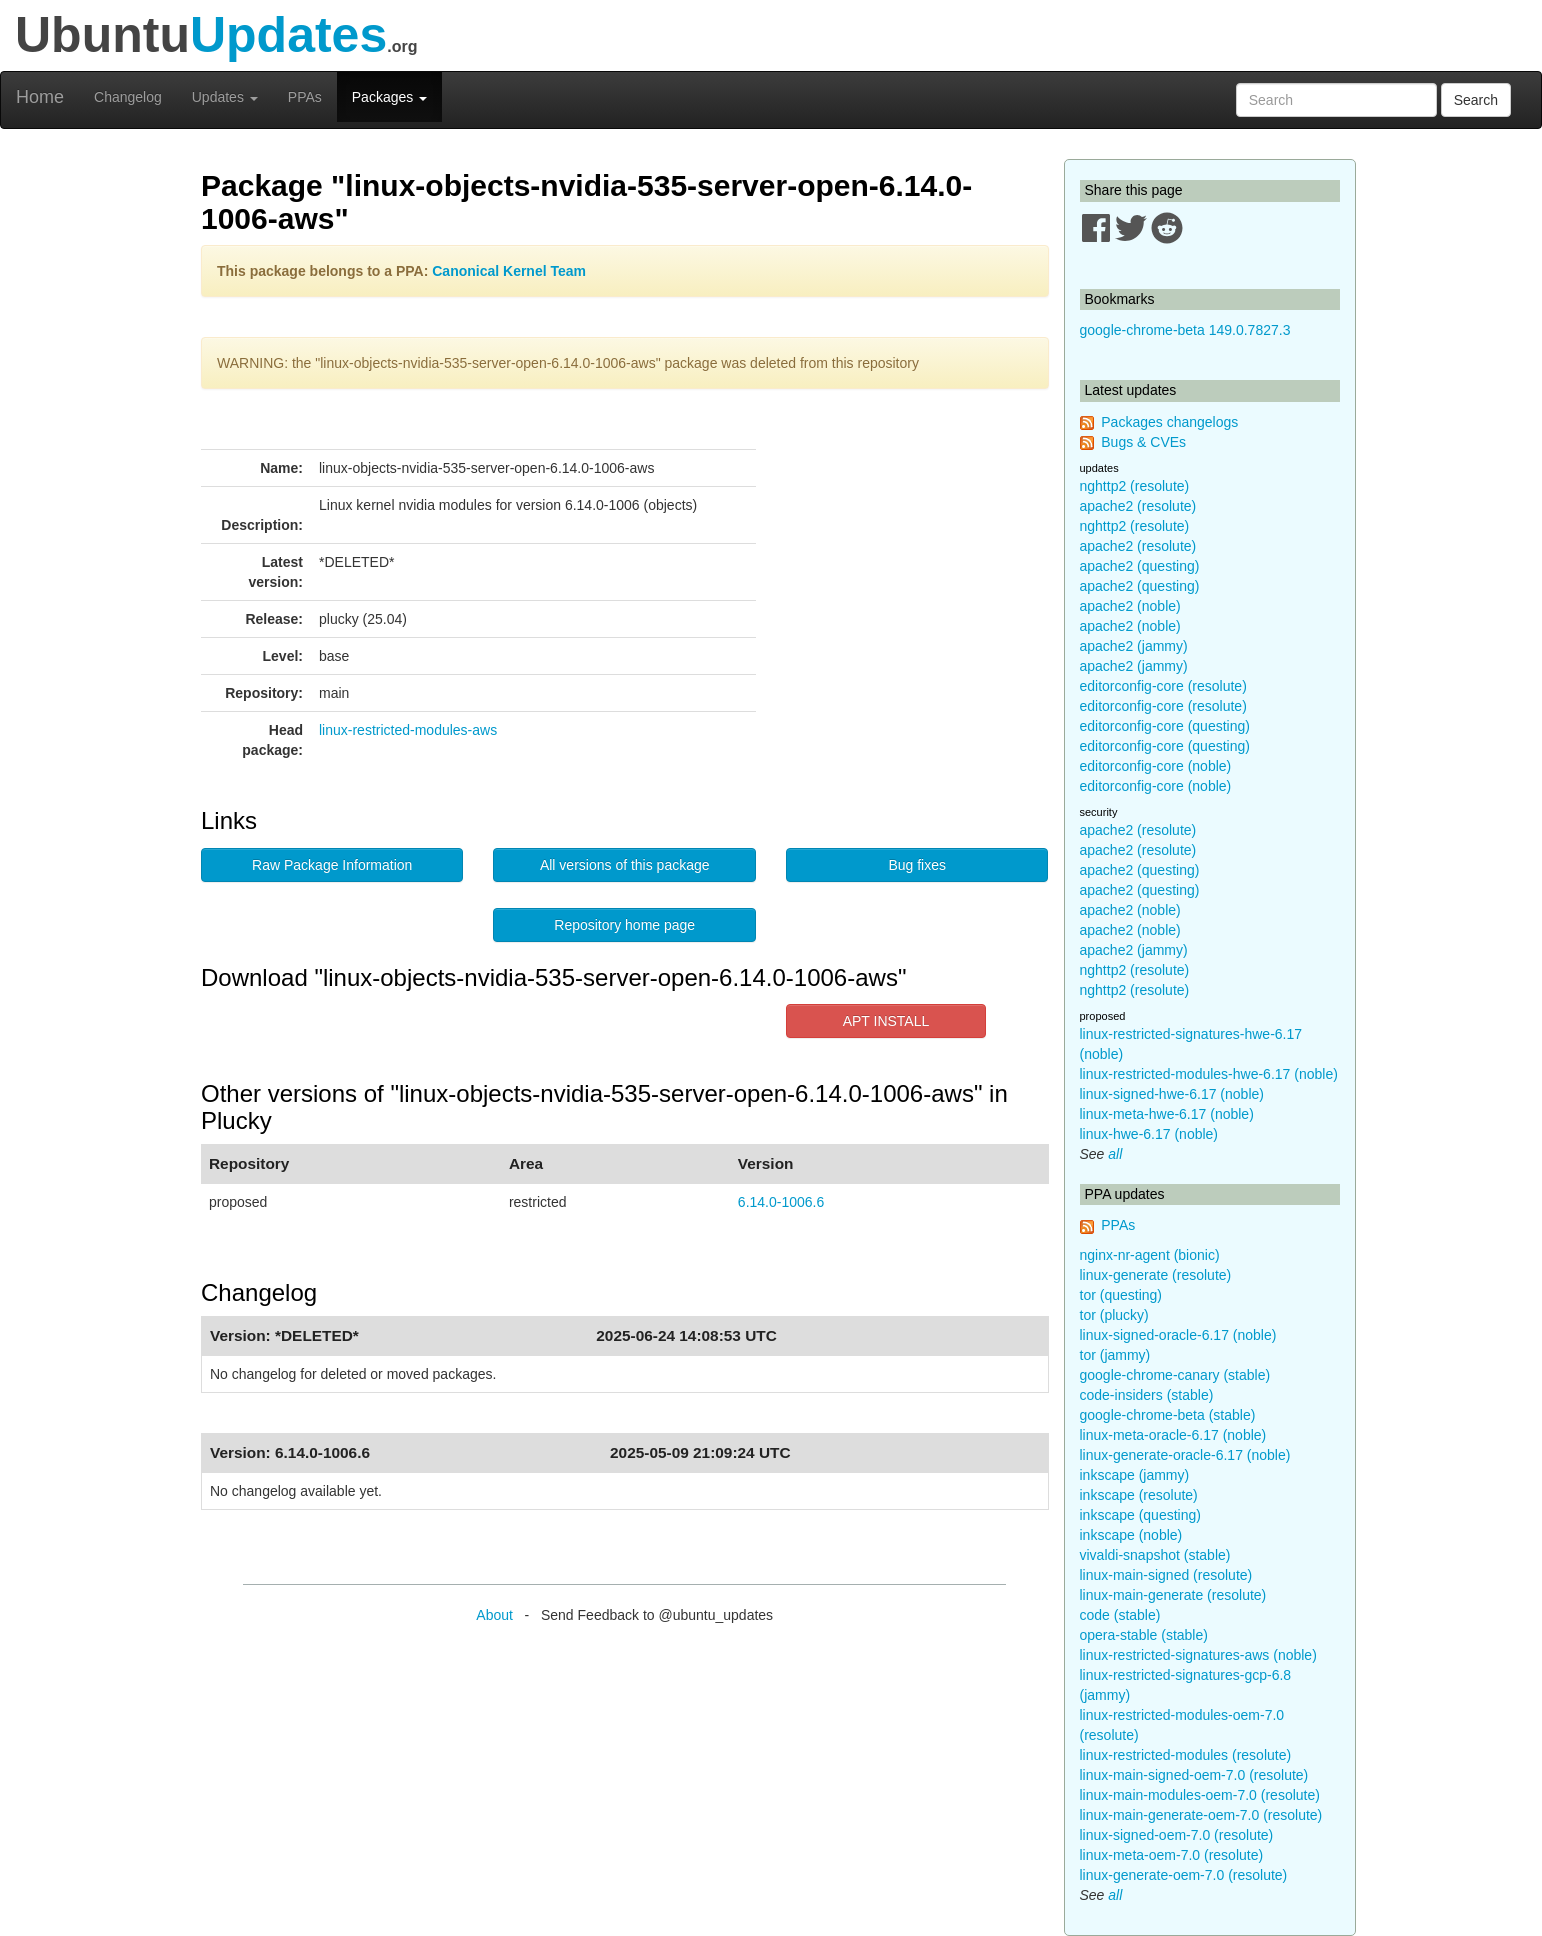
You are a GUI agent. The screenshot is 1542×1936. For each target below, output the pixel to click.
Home (40, 97)
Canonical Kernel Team (509, 271)
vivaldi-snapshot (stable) (1155, 1555)
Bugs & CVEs (1143, 442)
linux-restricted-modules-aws (408, 730)
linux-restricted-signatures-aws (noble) (1198, 1655)
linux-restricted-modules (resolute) (1186, 1755)
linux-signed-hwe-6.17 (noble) (1172, 1094)
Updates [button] (225, 97)
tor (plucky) (1114, 1315)
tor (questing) (1121, 1295)
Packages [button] (389, 97)
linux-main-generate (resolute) (1173, 1595)
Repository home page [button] (624, 925)
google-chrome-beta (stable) (1168, 1415)
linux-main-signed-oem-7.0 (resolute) (1194, 1775)
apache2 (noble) (1130, 606)
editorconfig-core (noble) (1156, 766)
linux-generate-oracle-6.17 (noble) (1185, 1455)
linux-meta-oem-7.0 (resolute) (1172, 1855)
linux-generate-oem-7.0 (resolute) (1184, 1875)
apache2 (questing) (1140, 566)
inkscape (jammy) (1135, 1475)
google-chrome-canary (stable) (1175, 1375)
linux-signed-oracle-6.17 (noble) (1178, 1335)
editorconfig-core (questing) (1165, 726)
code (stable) (1120, 1615)
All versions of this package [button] (625, 865)
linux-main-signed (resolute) (1166, 1575)
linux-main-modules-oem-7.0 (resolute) (1200, 1795)
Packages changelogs (1169, 422)
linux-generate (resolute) (1156, 1275)
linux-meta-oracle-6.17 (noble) (1173, 1435)
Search (1476, 100)
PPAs (305, 97)
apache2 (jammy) (1134, 646)
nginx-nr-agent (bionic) (1150, 1255)
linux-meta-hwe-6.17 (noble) (1167, 1114)
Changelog (128, 97)
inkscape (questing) (1140, 1515)
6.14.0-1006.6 (781, 1202)
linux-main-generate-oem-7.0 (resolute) (1201, 1815)
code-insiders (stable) (1147, 1395)
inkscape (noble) (1131, 1535)
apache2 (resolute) (1138, 506)
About (494, 1615)
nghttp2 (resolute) (1135, 486)
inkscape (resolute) (1139, 1495)
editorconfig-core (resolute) (1163, 686)
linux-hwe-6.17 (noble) (1149, 1134)
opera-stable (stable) (1144, 1635)
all (1115, 1154)
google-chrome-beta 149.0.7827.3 (1185, 330)
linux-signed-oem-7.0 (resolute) (1177, 1835)
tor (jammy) (1115, 1355)
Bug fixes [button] (917, 865)
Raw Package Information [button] (332, 865)
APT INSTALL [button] (886, 1021)
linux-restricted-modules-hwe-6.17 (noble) (1209, 1074)
